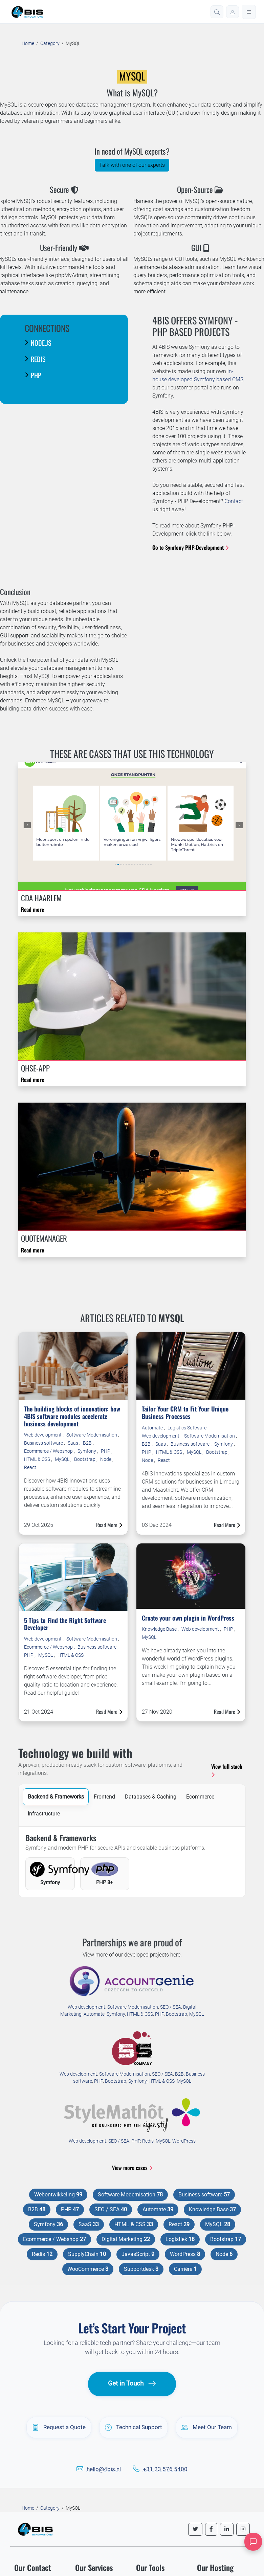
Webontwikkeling (58, 2194)
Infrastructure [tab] (44, 1813)
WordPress (184, 2141)
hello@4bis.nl (104, 2469)
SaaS (89, 2224)
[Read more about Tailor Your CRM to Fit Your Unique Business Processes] (190, 1365)
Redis (148, 2141)
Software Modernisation (92, 1435)
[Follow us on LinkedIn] (227, 2529)
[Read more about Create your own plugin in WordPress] (190, 1575)
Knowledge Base (160, 1629)
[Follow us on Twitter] (195, 2529)
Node (106, 1459)
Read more (32, 909)
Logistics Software (187, 1427)
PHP (106, 1451)
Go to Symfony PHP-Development (190, 547)
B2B (88, 1443)
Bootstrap (85, 1459)
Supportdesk (141, 2269)
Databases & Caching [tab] (150, 1796)
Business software (44, 1443)
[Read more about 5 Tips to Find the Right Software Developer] (73, 1577)
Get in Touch (132, 2384)
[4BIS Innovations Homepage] (35, 2529)
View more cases (132, 2168)
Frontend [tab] (104, 1796)
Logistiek (180, 2239)
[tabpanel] (132, 1861)
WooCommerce (87, 2269)
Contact (233, 501)
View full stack (226, 1770)
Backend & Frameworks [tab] (56, 1796)
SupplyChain (87, 2254)
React (30, 1467)
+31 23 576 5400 (165, 2469)
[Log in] (232, 11)
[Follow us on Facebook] (211, 2529)
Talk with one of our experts (132, 165)
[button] (217, 11)
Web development (43, 1435)
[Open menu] (249, 12)
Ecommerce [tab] (200, 1796)
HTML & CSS (37, 1459)
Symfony (87, 1451)
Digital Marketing (126, 2239)
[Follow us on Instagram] (243, 2529)
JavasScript (138, 2254)
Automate (153, 1427)
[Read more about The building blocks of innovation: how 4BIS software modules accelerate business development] (73, 1365)
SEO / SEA (170, 2007)
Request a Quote (59, 2427)
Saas (73, 1443)
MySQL (62, 1459)
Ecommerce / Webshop (49, 1451)
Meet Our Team (206, 2427)
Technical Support (133, 2427)
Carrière (185, 2269)
